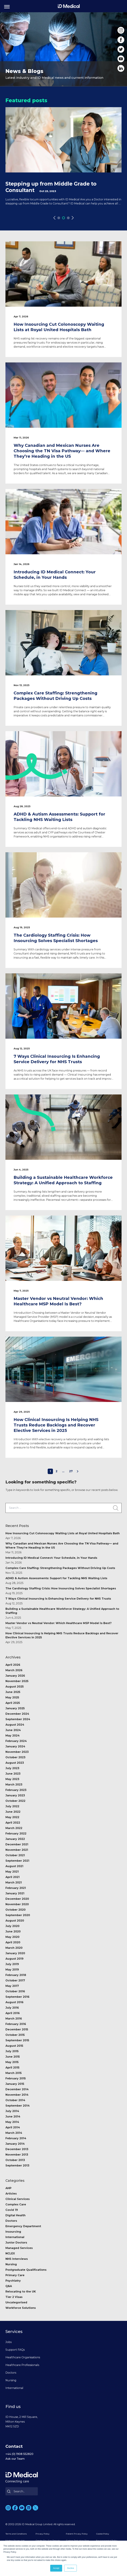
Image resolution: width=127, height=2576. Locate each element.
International (14, 2237)
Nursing (11, 2264)
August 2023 (14, 1762)
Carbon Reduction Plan (77, 2540)
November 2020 (17, 1904)
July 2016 (12, 2007)
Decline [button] (70, 2568)
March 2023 (13, 1784)
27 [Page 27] (71, 1471)
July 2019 (12, 1964)
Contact (14, 2446)
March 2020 (13, 1947)
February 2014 (15, 2138)
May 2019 (12, 1969)
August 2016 (14, 2002)
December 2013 (16, 2149)
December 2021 (16, 1844)
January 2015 (14, 2083)
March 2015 (13, 2073)
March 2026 (13, 1670)
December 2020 (17, 1898)
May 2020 (12, 1937)
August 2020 (14, 1920)
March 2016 (13, 2018)
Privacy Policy (43, 2533)
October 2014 (15, 2100)
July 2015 (12, 2051)
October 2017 (15, 1980)
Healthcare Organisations (22, 2357)
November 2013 (16, 2154)
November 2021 (16, 1849)
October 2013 (15, 2160)
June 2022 (12, 1811)
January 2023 (15, 1795)
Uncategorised (16, 2302)
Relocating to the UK (20, 2291)
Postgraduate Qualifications (25, 2269)
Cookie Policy (102, 2533)
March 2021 (13, 1882)
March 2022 (13, 1828)
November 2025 (16, 1681)
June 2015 (12, 2056)
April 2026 (12, 1664)
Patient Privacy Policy (77, 2533)
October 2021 (15, 1855)
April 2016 (12, 2013)
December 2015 (16, 2029)
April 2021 (12, 1877)
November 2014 (16, 2094)
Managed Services (19, 2248)
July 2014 (12, 2111)
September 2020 (17, 1915)
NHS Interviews (16, 2259)
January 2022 (15, 1839)
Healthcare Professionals (22, 2365)
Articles (11, 2193)
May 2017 (12, 1986)
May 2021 (12, 1871)
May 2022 (12, 1817)
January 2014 (15, 2143)
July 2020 (12, 1926)
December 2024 (17, 1713)
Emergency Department (23, 2226)
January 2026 (15, 1675)
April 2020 (12, 1942)
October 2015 (15, 2035)
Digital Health (15, 2215)
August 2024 (14, 1724)
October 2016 (15, 1991)
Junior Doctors (16, 2242)
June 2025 (12, 1692)
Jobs (8, 2342)
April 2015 (12, 2067)
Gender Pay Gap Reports (48, 2540)
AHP (8, 2188)
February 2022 (15, 1833)
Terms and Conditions (16, 2533)
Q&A (8, 2286)
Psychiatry (13, 2280)
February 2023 (15, 1790)
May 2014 (12, 2122)
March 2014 (13, 2132)
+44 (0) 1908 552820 (19, 2454)
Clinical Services (17, 2199)
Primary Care (15, 2275)
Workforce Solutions (20, 2307)
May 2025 (12, 1697)
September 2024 (17, 1719)
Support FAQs (15, 2349)
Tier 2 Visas (13, 2297)
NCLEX (10, 2253)
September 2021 (17, 1860)
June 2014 (12, 2116)
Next (77, 1471)
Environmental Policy (106, 2540)
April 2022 (12, 1822)
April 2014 (12, 2127)
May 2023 (12, 1779)
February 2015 (15, 2078)
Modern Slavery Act (15, 2540)
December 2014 (17, 2089)
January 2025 (15, 1708)
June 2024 (13, 1730)
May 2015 (12, 2062)
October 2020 (15, 1909)
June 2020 (13, 1931)
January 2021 (14, 1893)
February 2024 (16, 1741)
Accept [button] (56, 2568)
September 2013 (17, 2165)
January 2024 (15, 1746)
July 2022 (12, 1806)
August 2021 (14, 1866)
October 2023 (15, 1757)
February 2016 (15, 2024)
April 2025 (12, 1703)
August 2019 (14, 1958)
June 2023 (12, 1773)
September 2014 (17, 2105)
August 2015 (14, 2045)
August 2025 (14, 1686)
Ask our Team (15, 2458)
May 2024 (12, 1735)
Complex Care (15, 2204)
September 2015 (17, 2040)
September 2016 (17, 1996)
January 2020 (15, 1953)
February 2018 (15, 1975)
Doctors (11, 2220)
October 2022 (15, 1800)
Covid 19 (11, 2210)
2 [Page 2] (56, 1471)
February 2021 (15, 1888)
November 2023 (17, 1752)
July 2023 (12, 1768)
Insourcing (13, 2231)
